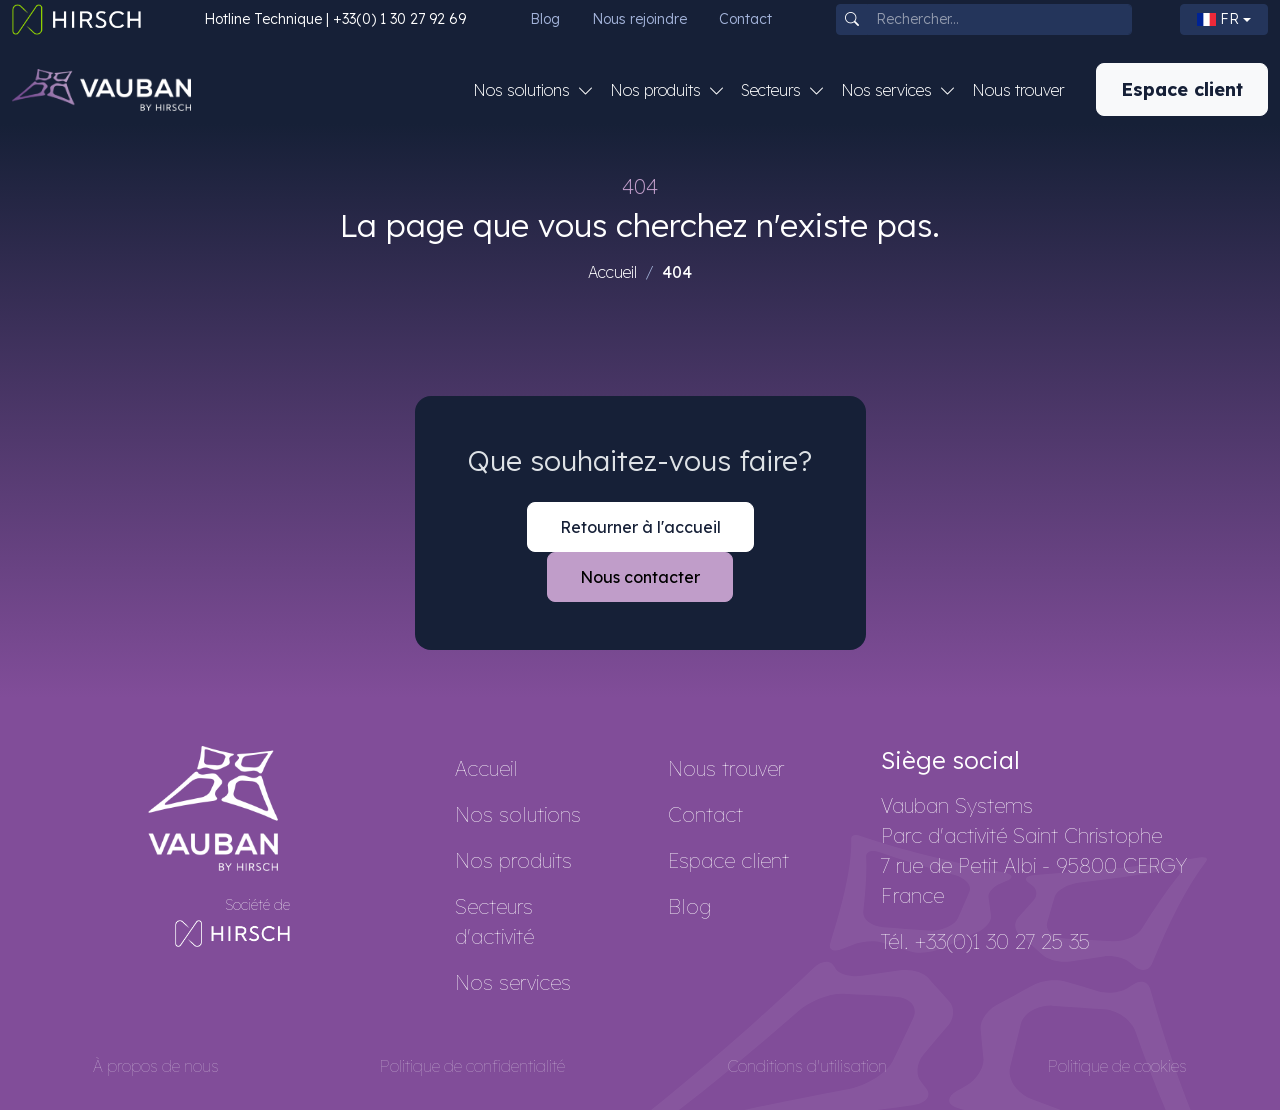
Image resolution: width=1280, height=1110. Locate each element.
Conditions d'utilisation (807, 1066)
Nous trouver (1018, 90)
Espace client (1182, 89)
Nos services (513, 982)
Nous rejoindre (639, 19)
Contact (745, 19)
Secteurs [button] (773, 90)
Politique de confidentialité (472, 1066)
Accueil (612, 272)
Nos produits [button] (657, 90)
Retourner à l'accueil (640, 527)
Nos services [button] (888, 90)
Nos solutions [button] (523, 90)
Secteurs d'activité (494, 921)
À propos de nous (156, 1066)
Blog (545, 19)
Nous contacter (640, 577)
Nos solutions (518, 814)
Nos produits (513, 860)
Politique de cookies (1117, 1066)
